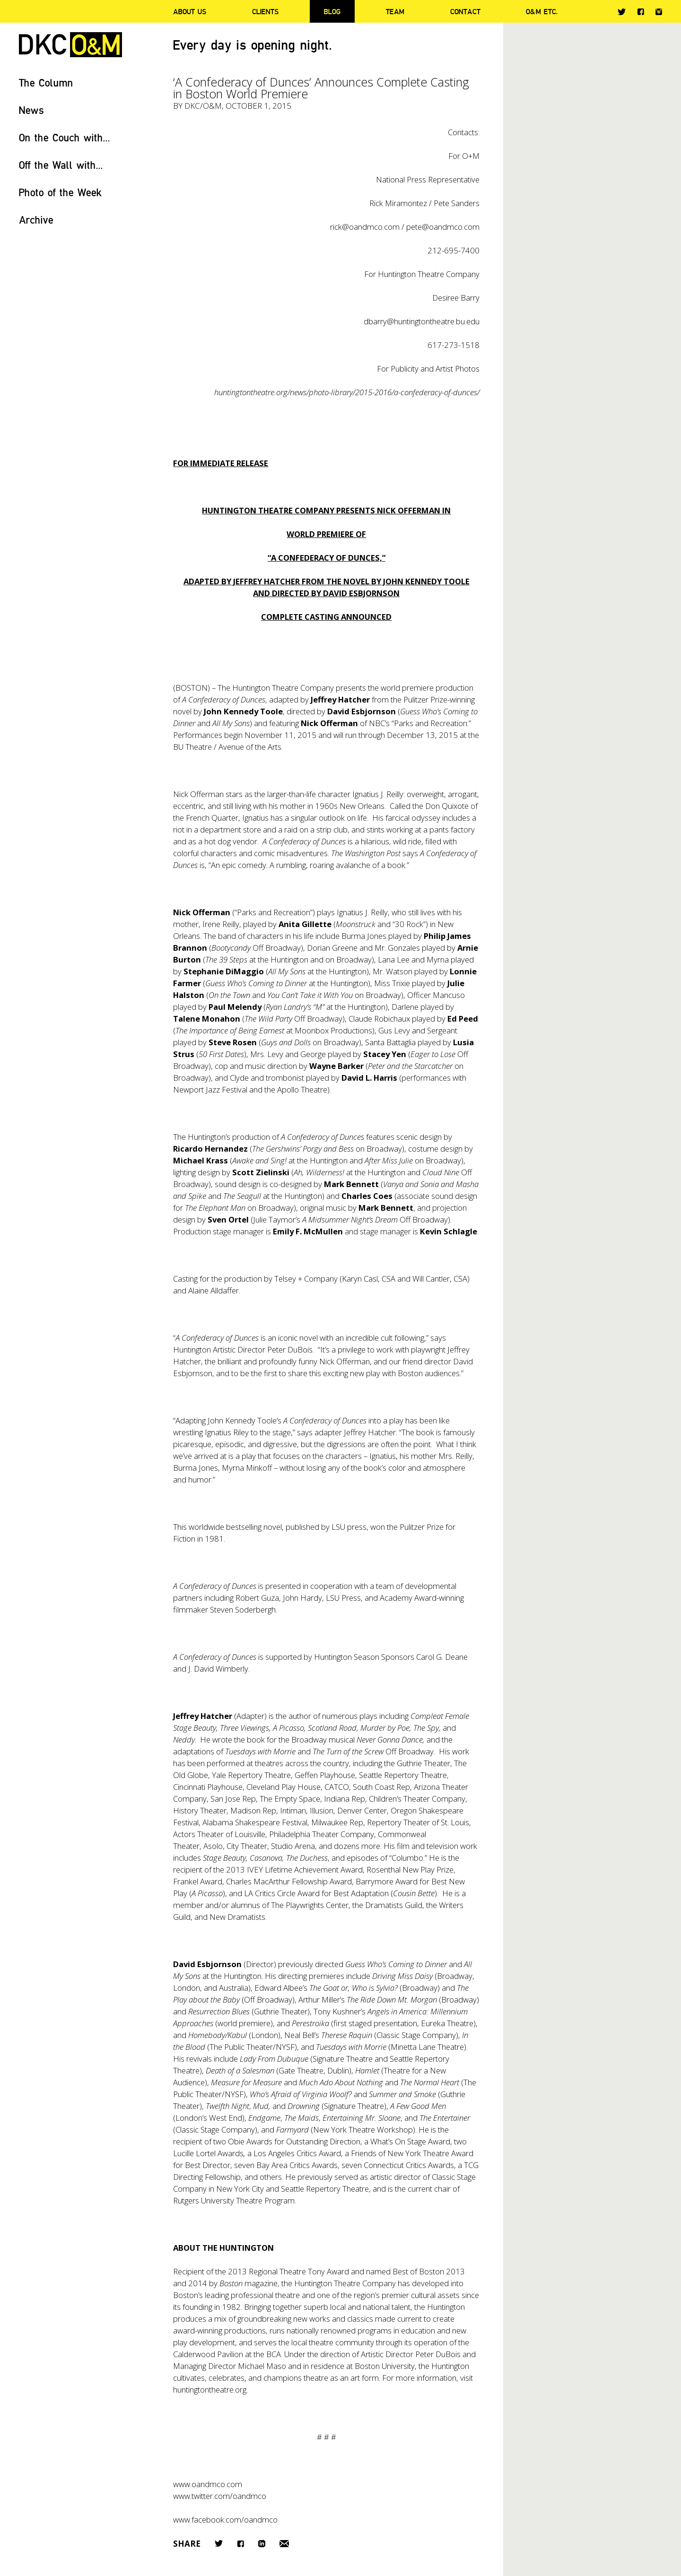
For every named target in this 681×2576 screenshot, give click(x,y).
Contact (465, 11)
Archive (36, 219)
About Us (189, 11)
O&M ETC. (542, 11)
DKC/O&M (70, 44)
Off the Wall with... (61, 164)
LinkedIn (261, 2543)
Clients (265, 11)
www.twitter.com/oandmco (219, 2495)
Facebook (640, 11)
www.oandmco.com (207, 2484)
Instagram (658, 12)
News (31, 110)
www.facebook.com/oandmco (225, 2519)
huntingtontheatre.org (209, 2389)
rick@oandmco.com (365, 226)
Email (284, 2543)
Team (395, 11)
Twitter (622, 12)
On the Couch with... (64, 137)
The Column (46, 82)
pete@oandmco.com (443, 226)
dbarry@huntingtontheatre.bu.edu (422, 321)
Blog (332, 11)
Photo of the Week (60, 192)
